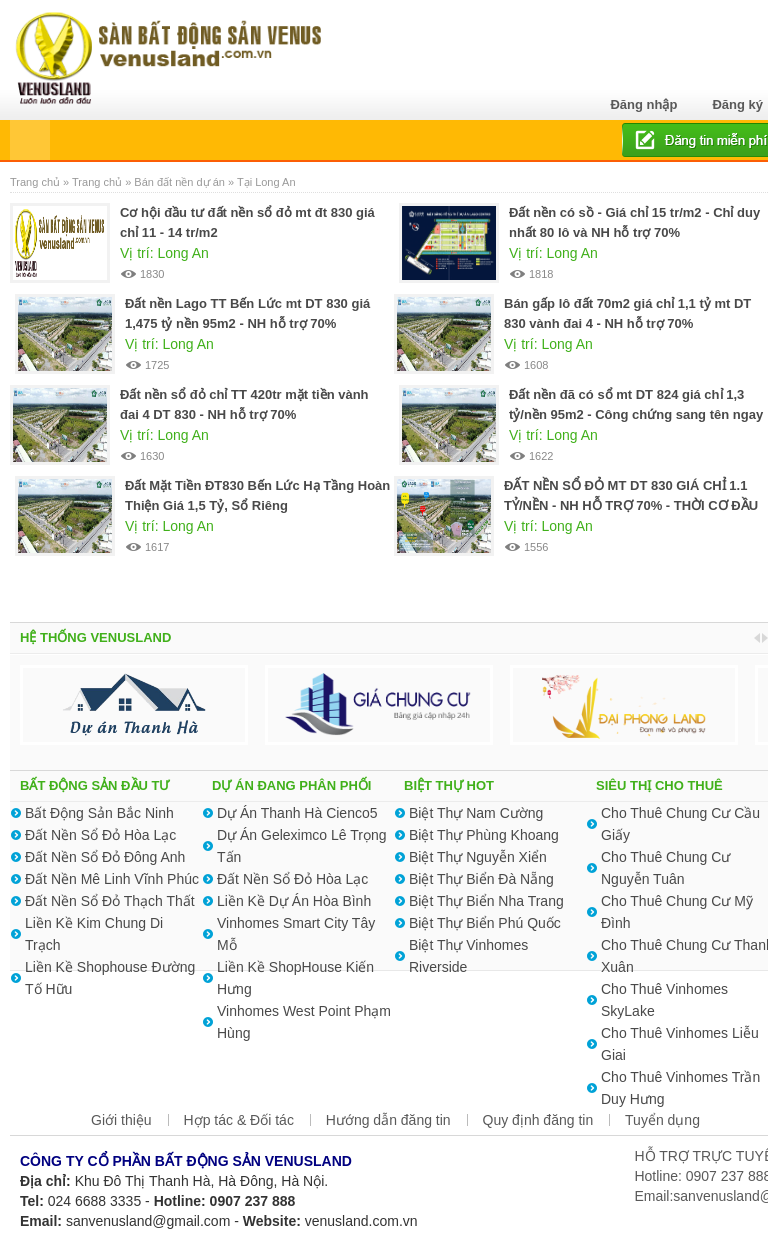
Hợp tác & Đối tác (239, 1120)
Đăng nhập (643, 104)
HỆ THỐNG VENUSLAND (95, 637)
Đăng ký (737, 104)
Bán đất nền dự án (179, 182)
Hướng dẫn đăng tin (388, 1120)
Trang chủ (36, 182)
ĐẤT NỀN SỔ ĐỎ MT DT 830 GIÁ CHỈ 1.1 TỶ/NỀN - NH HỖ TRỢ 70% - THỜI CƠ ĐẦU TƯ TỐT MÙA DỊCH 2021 (631, 505)
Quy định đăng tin (538, 1120)
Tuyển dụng (662, 1120)
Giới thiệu (121, 1120)
